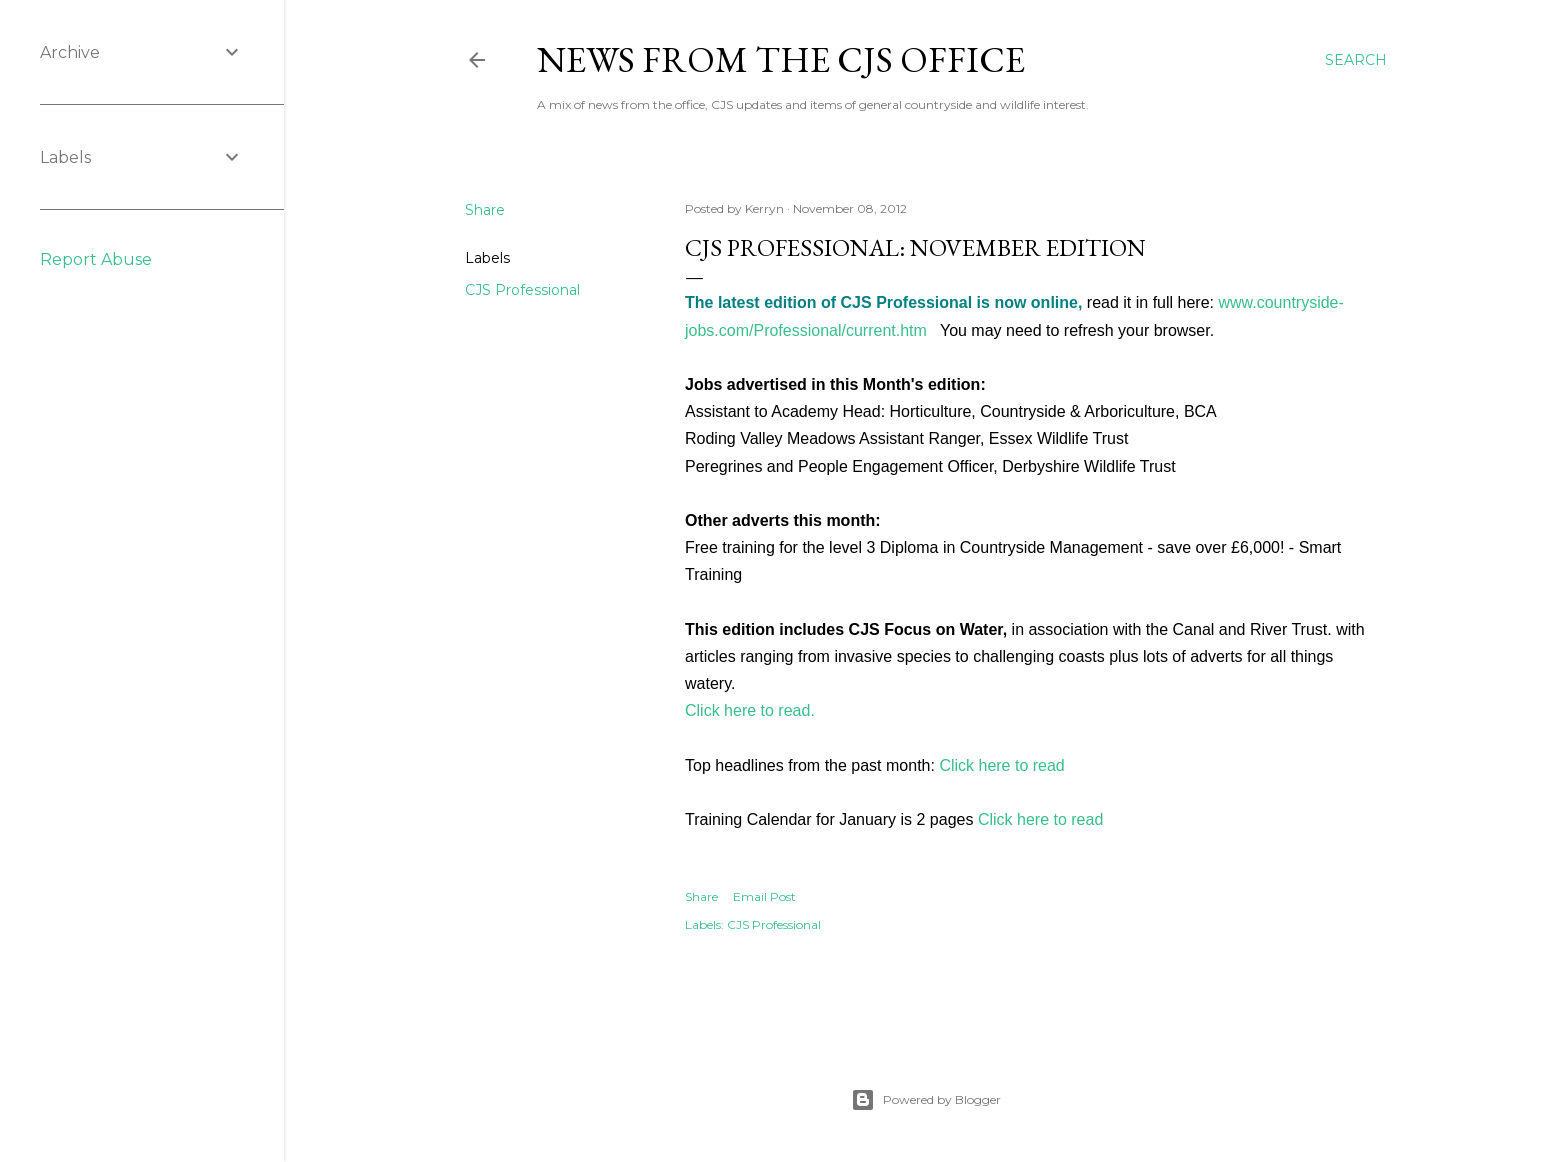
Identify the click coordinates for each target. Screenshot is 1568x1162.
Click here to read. (750, 710)
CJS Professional (522, 290)
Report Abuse (96, 259)
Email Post (764, 896)
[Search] (1356, 60)
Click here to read (1001, 765)
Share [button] (485, 210)
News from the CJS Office (781, 59)
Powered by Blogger (926, 1100)
